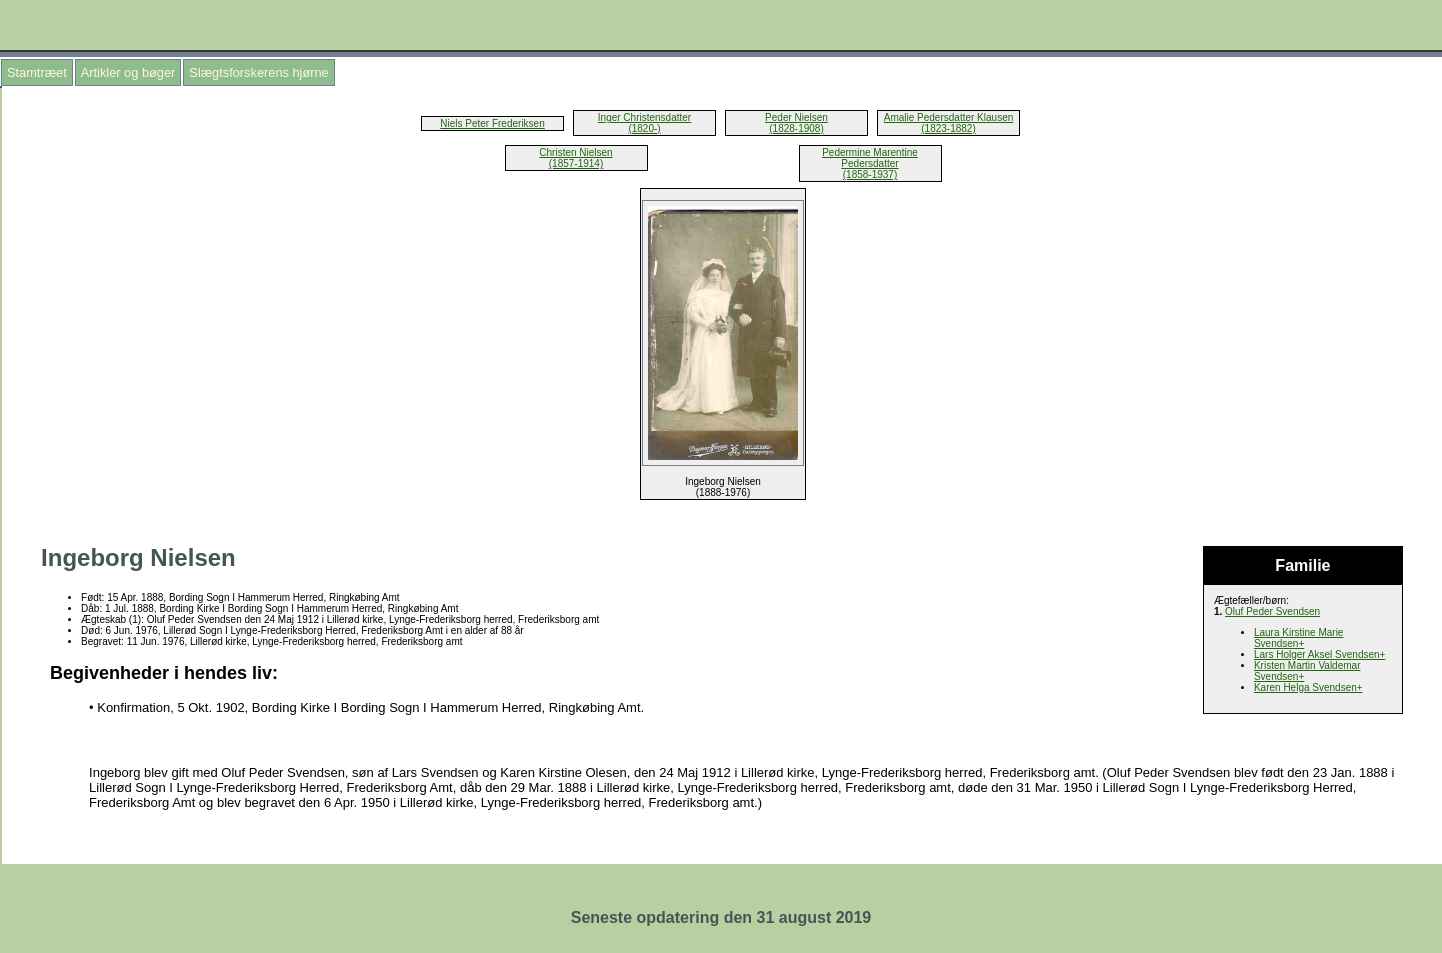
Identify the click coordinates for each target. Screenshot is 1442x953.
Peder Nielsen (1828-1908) (796, 123)
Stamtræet (37, 72)
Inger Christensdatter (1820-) (644, 123)
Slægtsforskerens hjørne (258, 72)
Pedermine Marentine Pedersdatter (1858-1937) (870, 163)
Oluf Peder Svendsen (1272, 611)
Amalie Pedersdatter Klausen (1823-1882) (949, 123)
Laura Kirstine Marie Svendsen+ (1298, 638)
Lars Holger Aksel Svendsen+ (1319, 654)
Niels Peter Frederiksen (492, 123)
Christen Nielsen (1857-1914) (575, 158)
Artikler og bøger (128, 72)
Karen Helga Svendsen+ (1308, 687)
